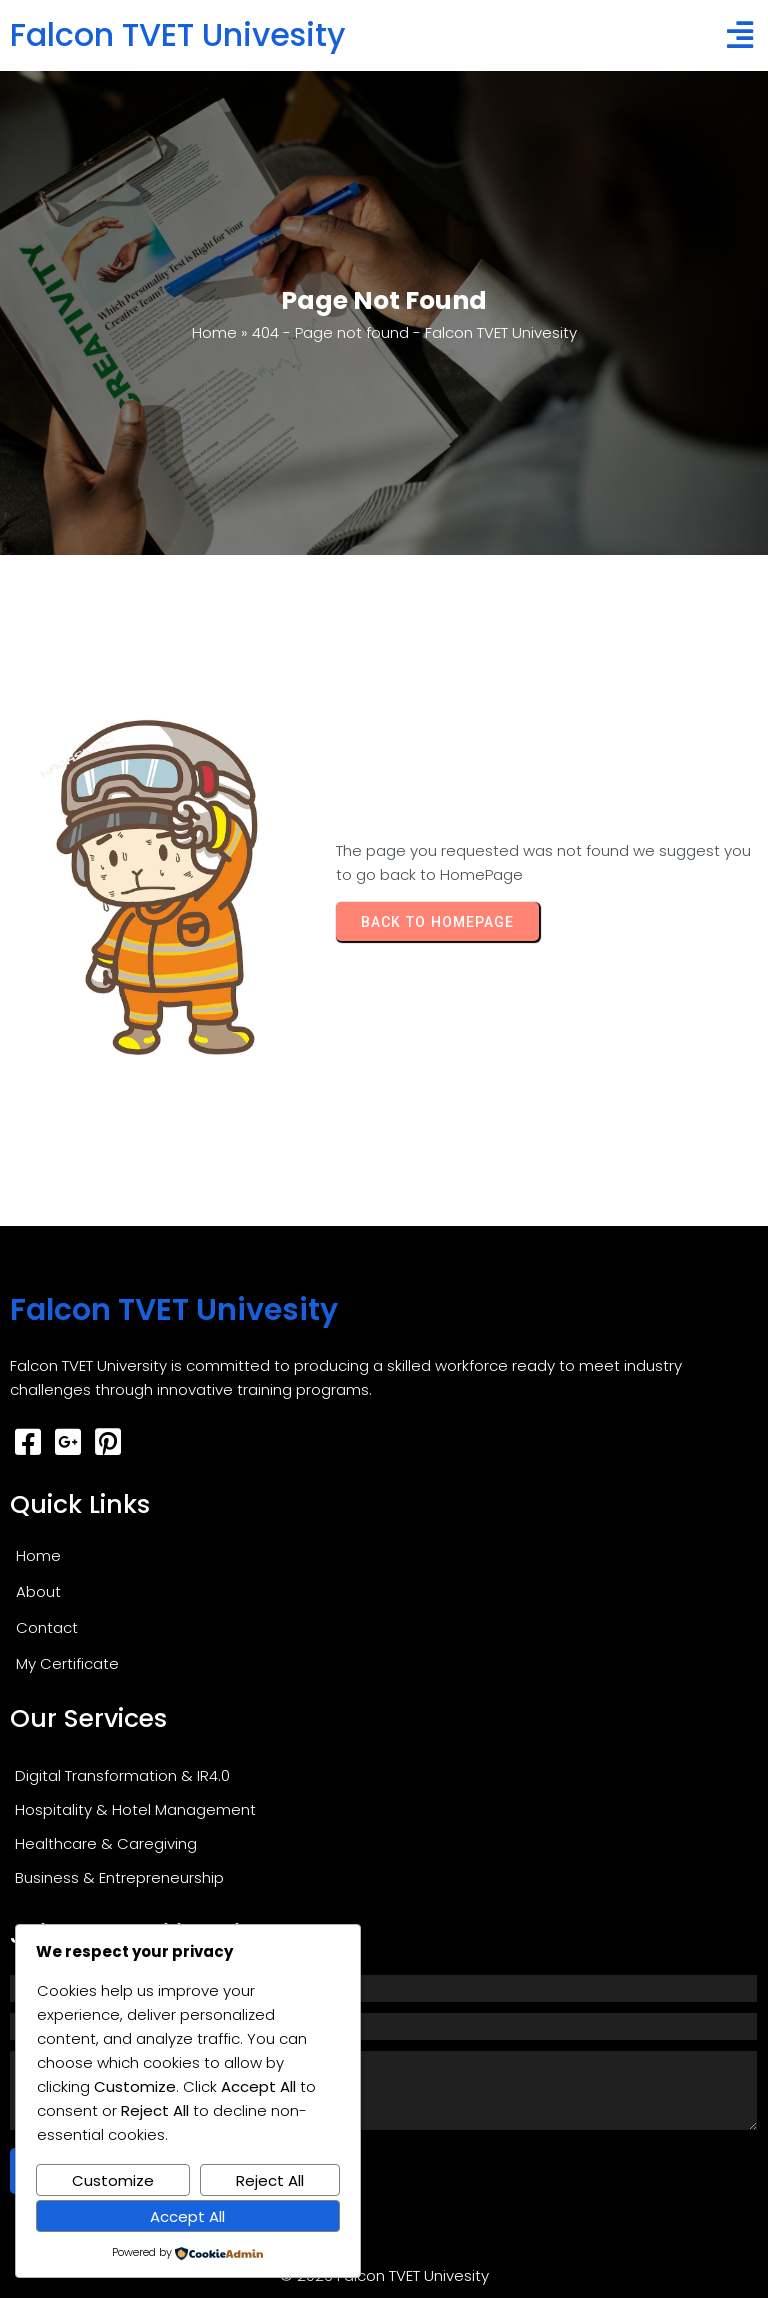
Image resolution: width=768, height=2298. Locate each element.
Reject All (270, 2180)
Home (214, 332)
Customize (113, 2180)
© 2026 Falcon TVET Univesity (384, 2275)
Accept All (187, 2216)
